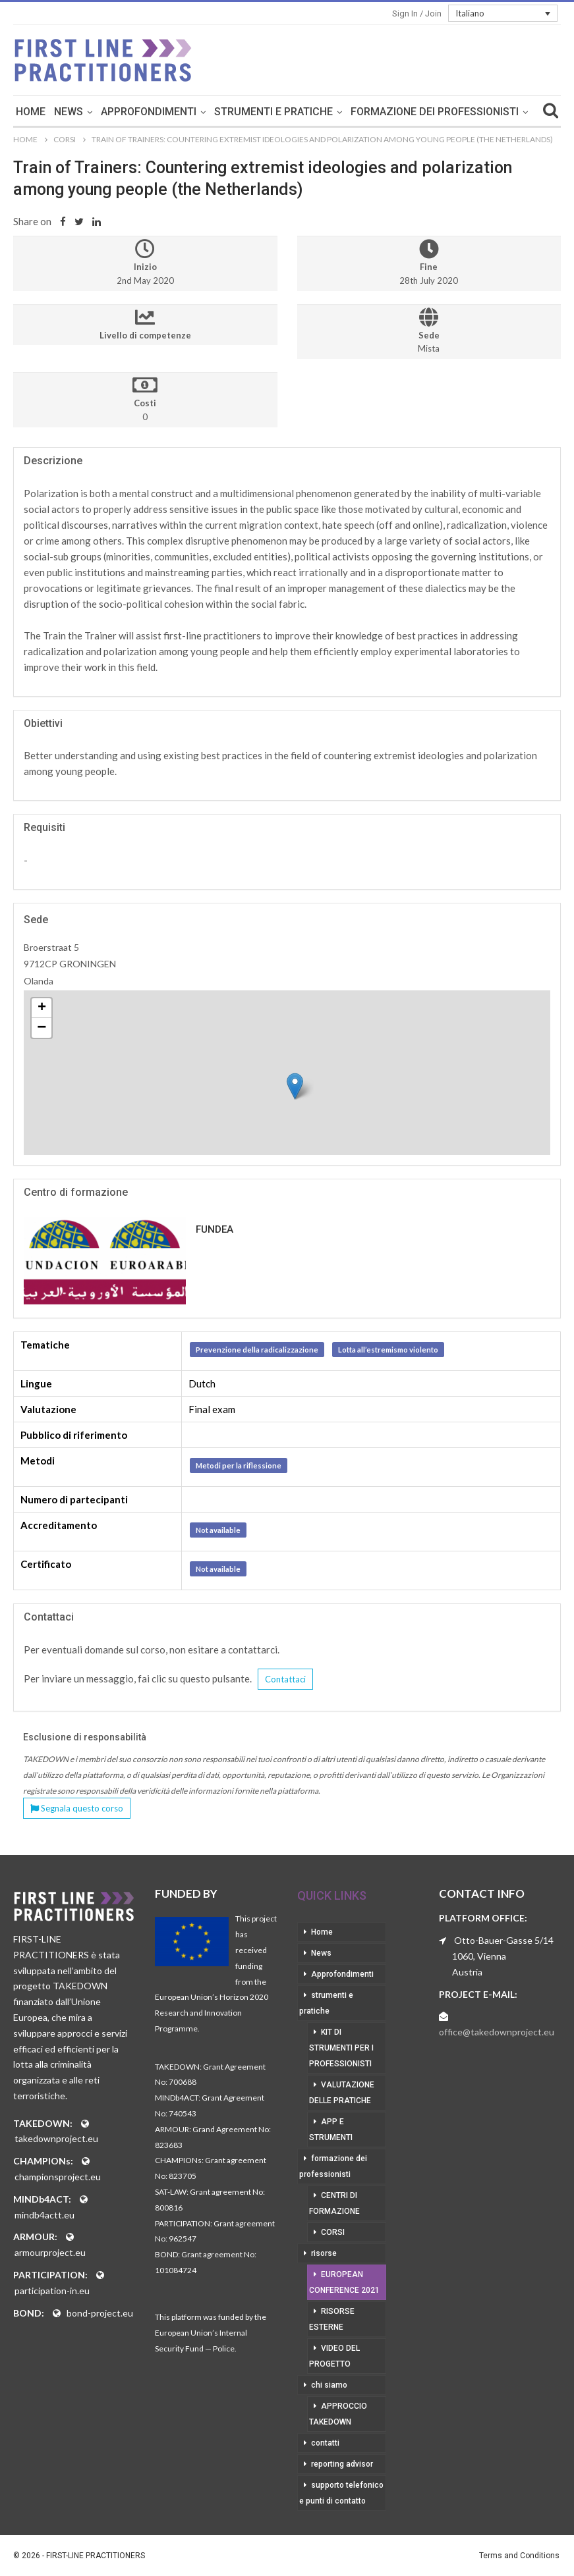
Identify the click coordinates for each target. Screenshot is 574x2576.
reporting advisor (342, 2464)
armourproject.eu (50, 2252)
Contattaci (285, 1679)
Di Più (434, 111)
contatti (325, 2443)
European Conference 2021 (344, 2282)
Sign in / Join (417, 13)
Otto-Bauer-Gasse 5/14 (504, 1940)
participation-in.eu (52, 2290)
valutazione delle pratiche (341, 2092)
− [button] (41, 1028)
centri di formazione (334, 2203)
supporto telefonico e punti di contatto (341, 2493)
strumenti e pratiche (343, 111)
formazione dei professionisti (333, 2166)
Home (100, 111)
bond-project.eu (100, 2313)
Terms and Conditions (519, 2555)
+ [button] (42, 1008)
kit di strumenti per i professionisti (341, 2047)
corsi (333, 2232)
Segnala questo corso (76, 1808)
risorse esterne (332, 2319)
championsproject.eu (57, 2176)
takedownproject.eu (56, 2138)
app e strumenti (331, 2129)
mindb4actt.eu (44, 2214)
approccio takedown (338, 2414)
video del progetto (334, 2356)
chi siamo (329, 2385)
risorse (324, 2253)
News (138, 111)
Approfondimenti (218, 111)
